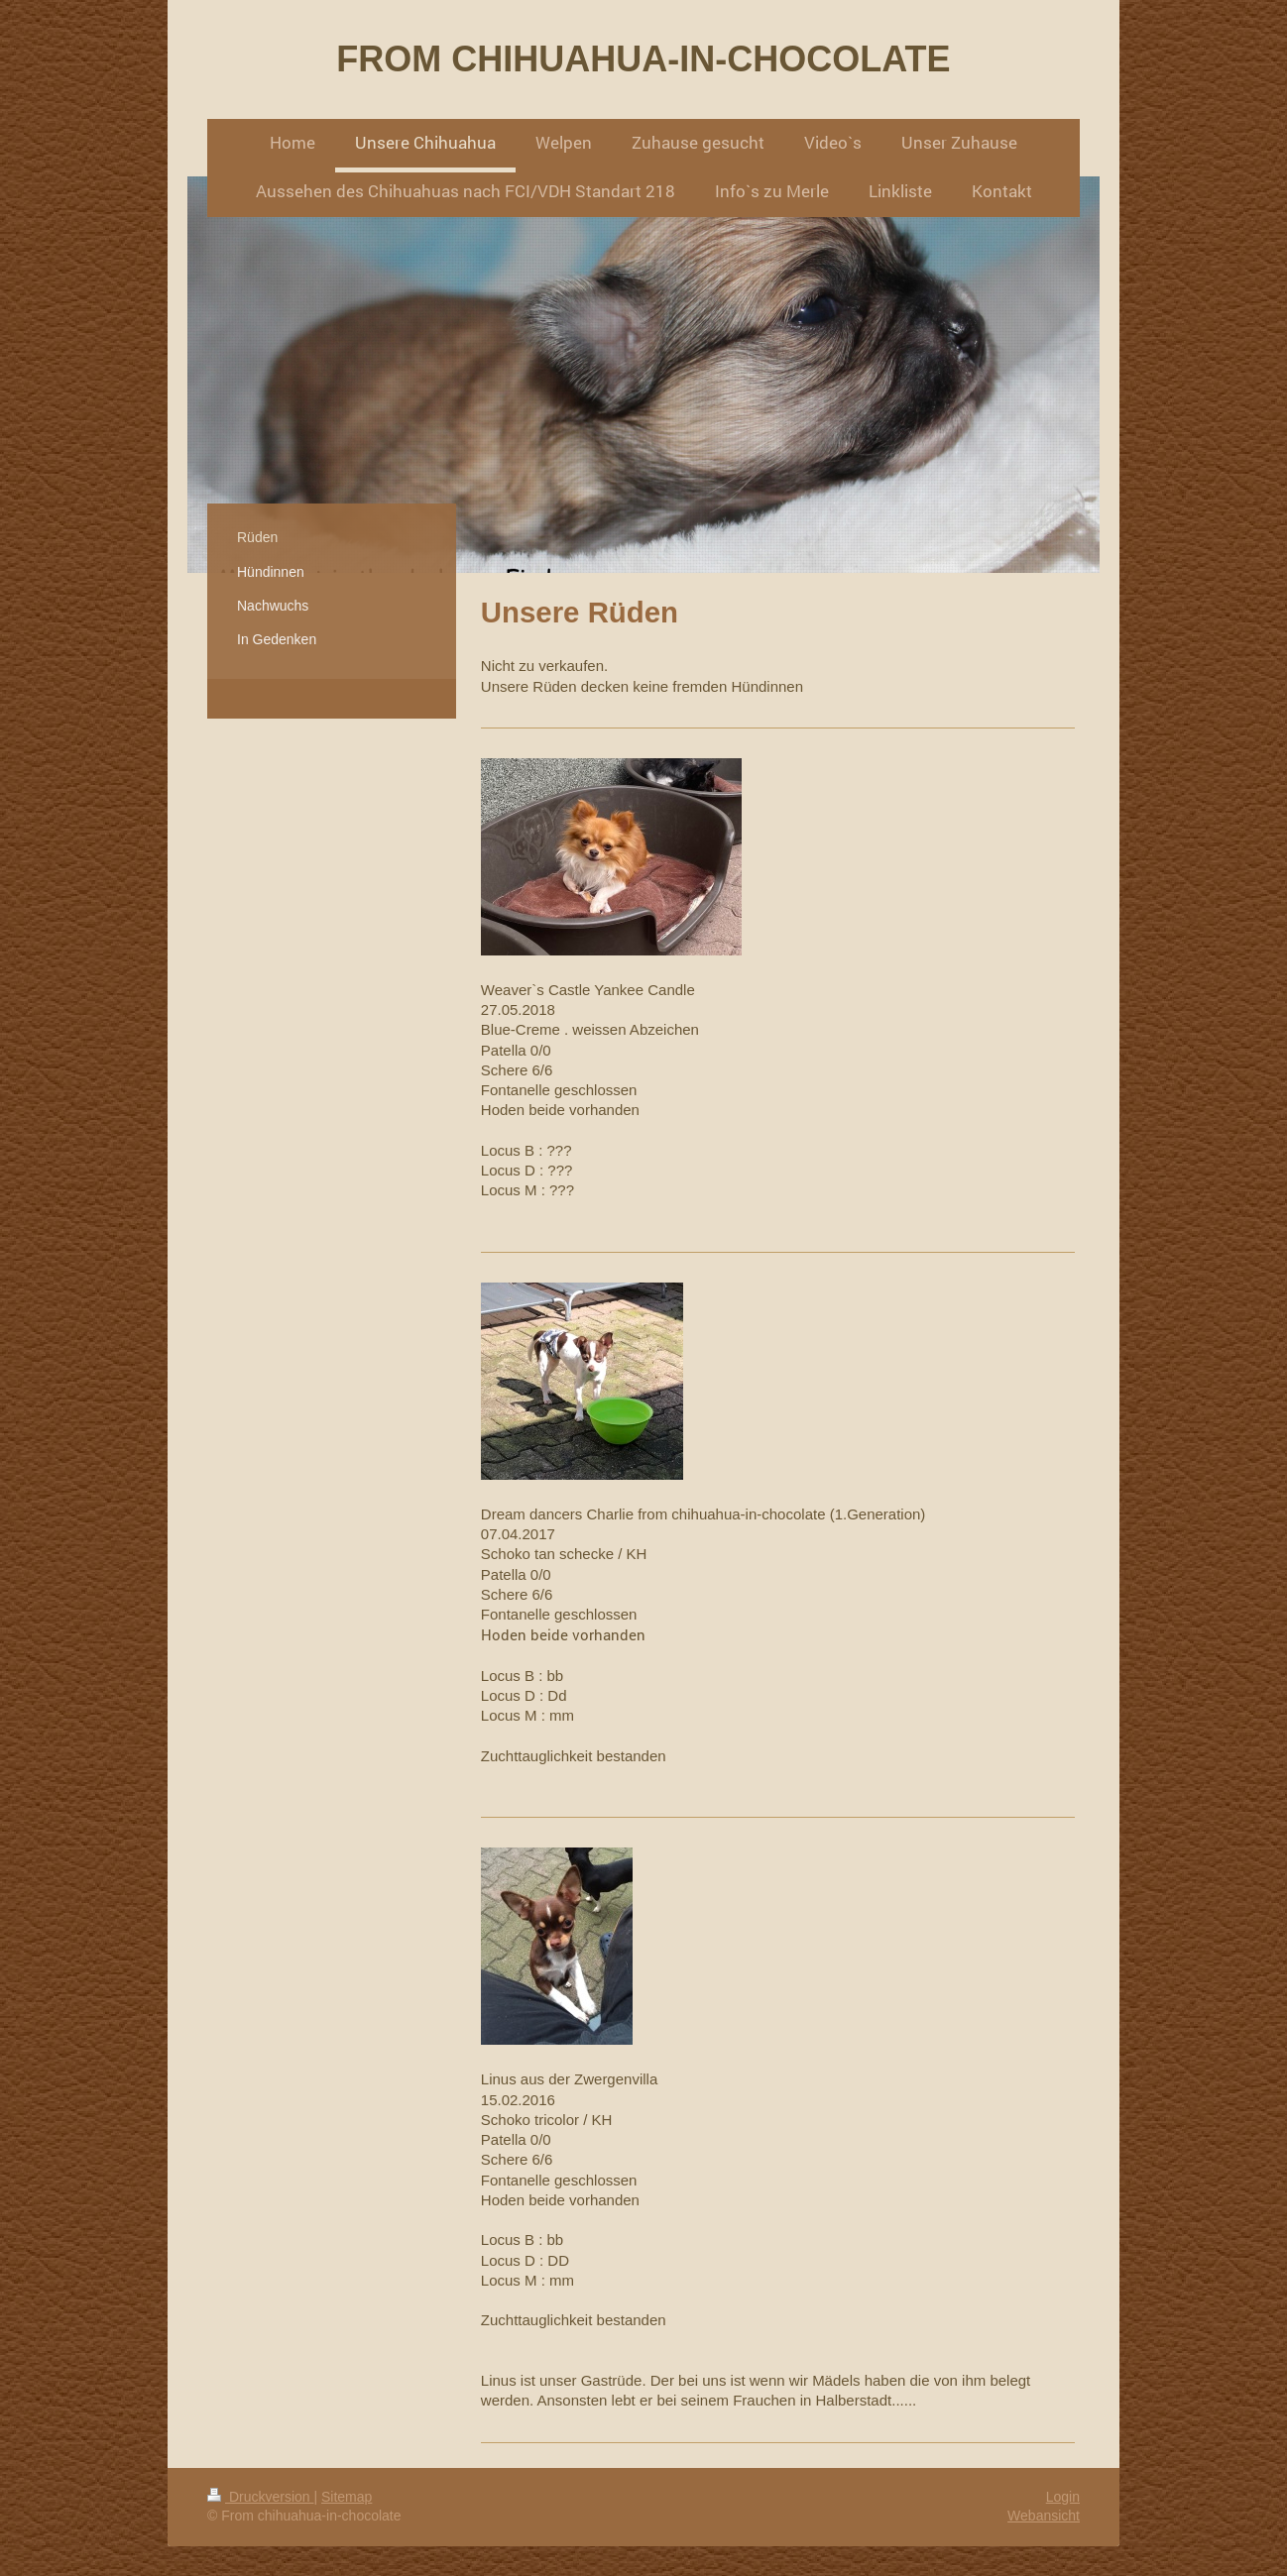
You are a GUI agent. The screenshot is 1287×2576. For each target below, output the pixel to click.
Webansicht (1043, 2515)
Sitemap (346, 2497)
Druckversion (260, 2497)
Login (1063, 2497)
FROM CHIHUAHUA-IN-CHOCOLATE (643, 59)
